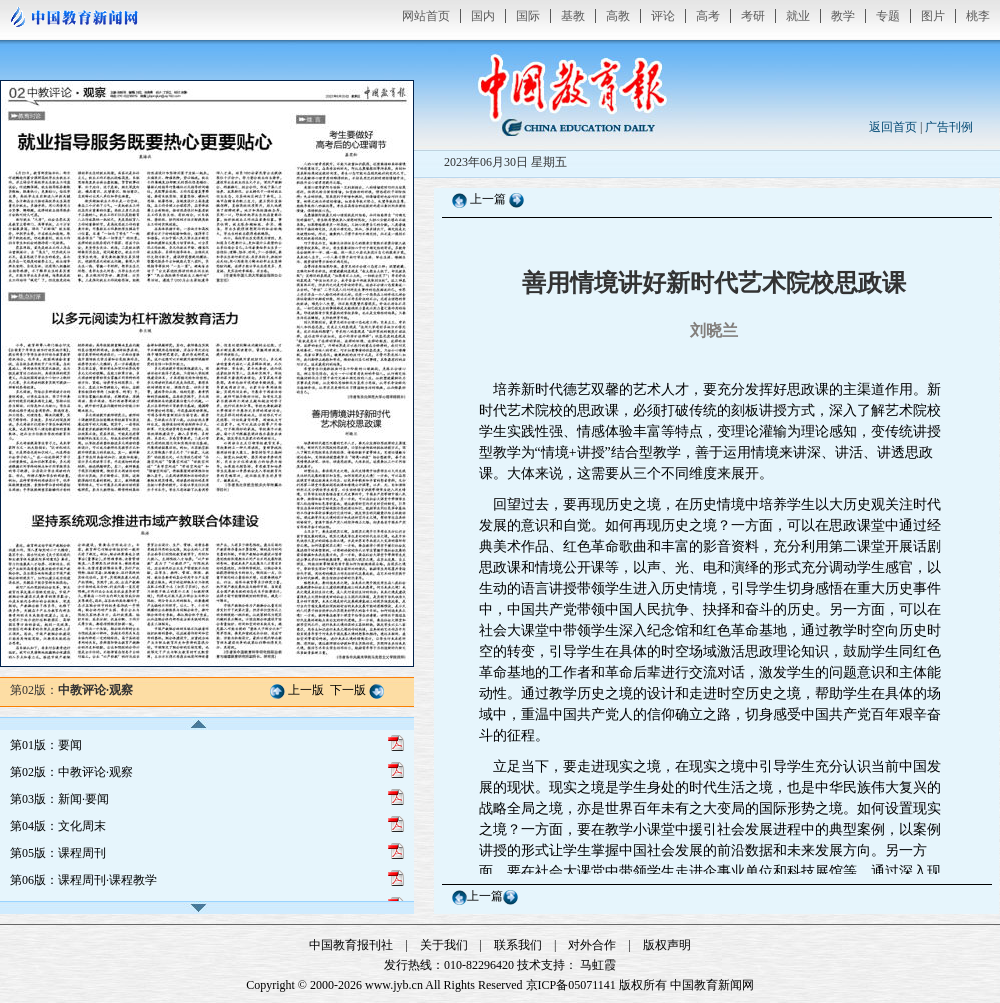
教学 (843, 16)
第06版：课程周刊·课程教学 (83, 880)
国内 (483, 16)
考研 (753, 16)
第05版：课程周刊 (58, 853)
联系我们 (518, 945)
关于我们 (444, 945)
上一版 (306, 690)
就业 (798, 16)
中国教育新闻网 (712, 985)
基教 (573, 16)
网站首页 (426, 16)
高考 (708, 16)
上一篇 (488, 199)
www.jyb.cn (394, 985)
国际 (528, 16)
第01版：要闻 (46, 745)
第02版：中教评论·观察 (71, 772)
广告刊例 (949, 127)
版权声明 (667, 945)
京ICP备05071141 (571, 985)
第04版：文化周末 (58, 826)
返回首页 (893, 127)
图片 (933, 16)
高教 (618, 16)
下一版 (348, 690)
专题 (888, 16)
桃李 (978, 16)
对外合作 (592, 945)
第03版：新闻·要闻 (59, 799)
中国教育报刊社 (351, 945)
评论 (663, 16)
